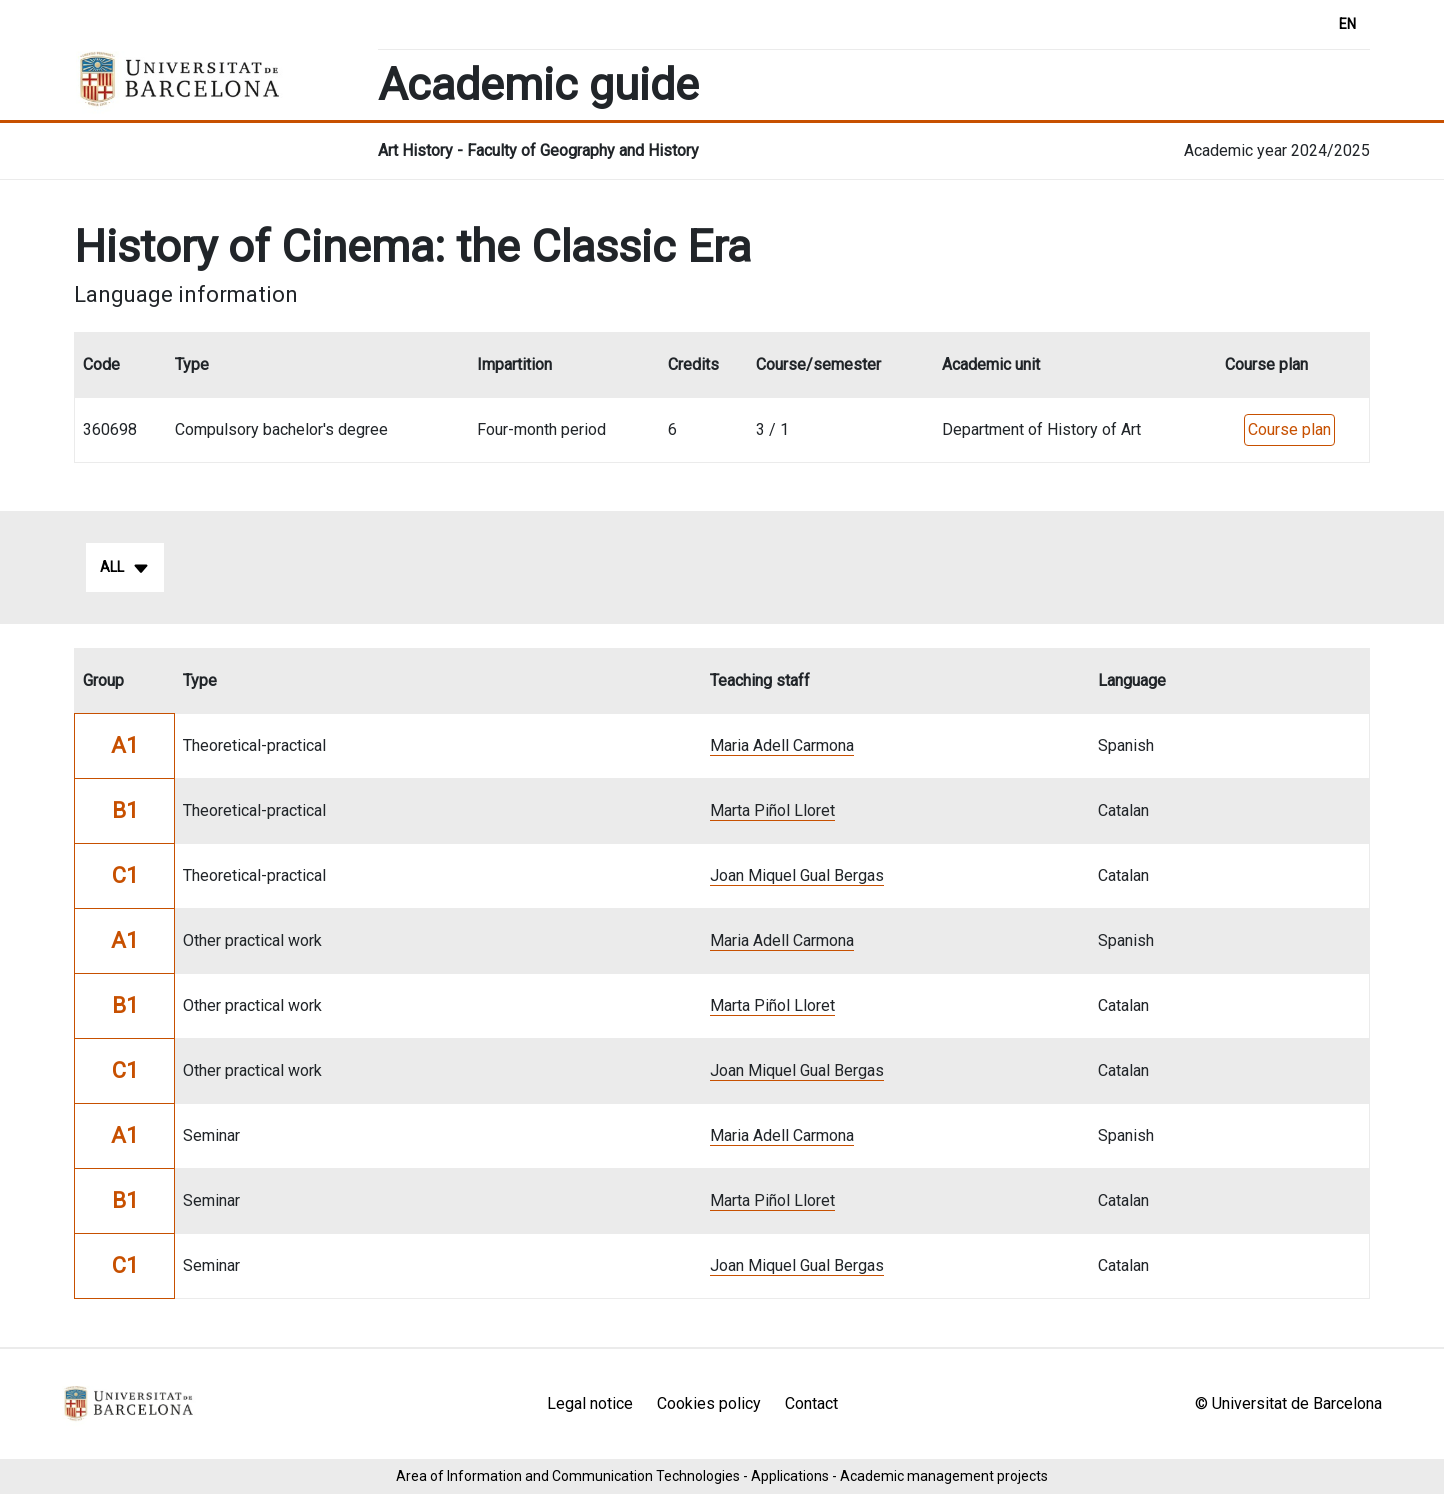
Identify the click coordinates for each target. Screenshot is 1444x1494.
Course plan (1289, 429)
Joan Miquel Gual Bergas (797, 875)
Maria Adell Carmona (782, 745)
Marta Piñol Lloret (772, 810)
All (125, 568)
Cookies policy (709, 1403)
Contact (811, 1403)
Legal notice (590, 1403)
